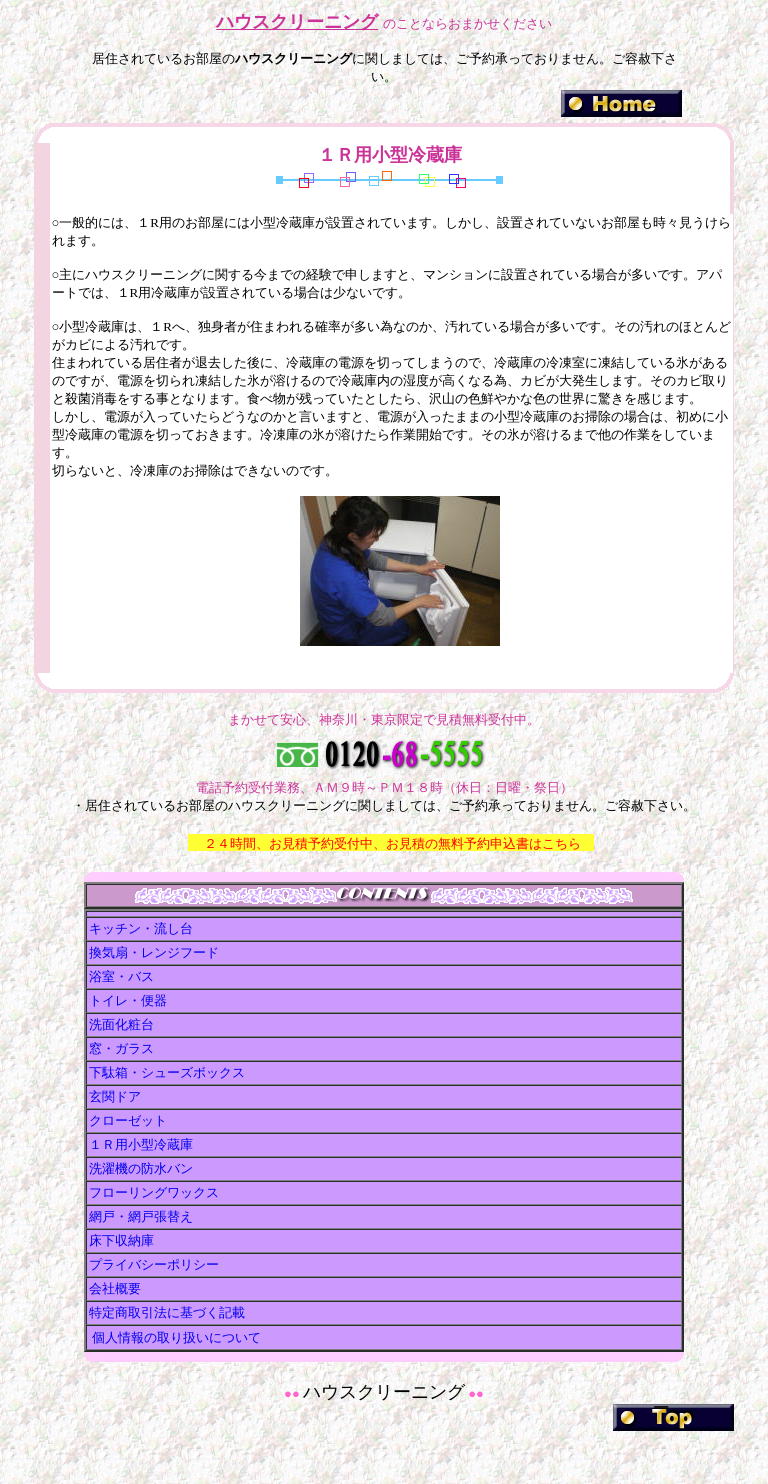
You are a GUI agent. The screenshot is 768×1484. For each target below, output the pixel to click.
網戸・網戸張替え (141, 1216)
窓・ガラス (121, 1048)
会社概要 (115, 1288)
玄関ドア (115, 1096)
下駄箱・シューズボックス (167, 1072)
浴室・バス (121, 976)
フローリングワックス (154, 1192)
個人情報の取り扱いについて (175, 1337)
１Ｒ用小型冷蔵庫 (141, 1144)
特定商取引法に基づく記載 (167, 1312)
